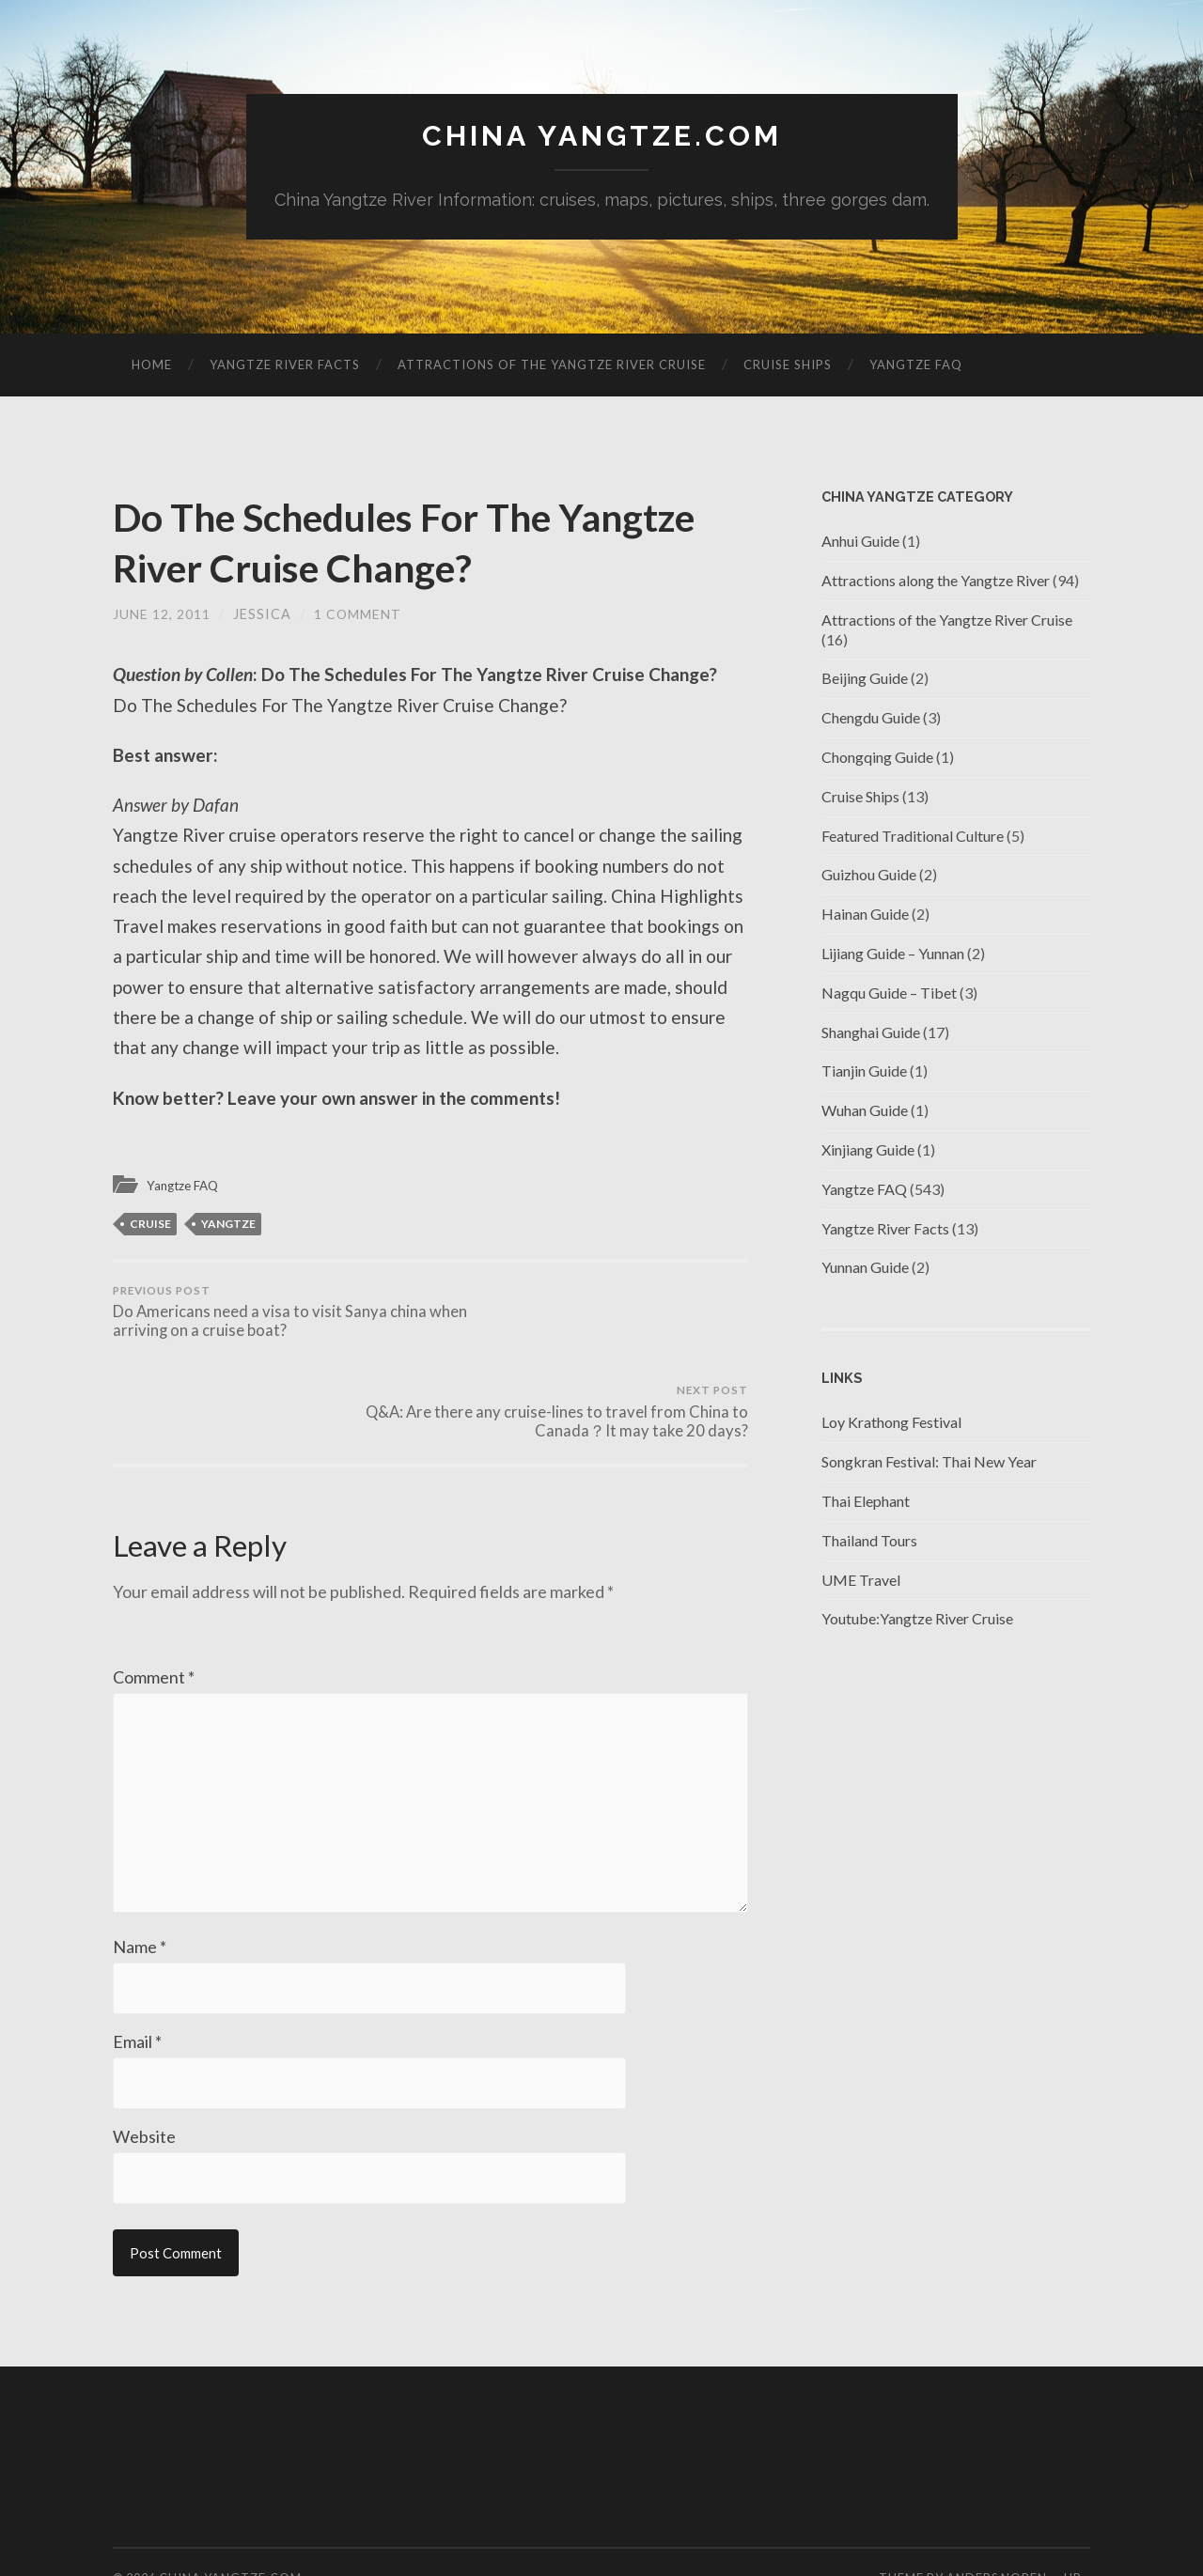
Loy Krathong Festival (891, 1424)
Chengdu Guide (870, 718)
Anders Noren (996, 2521)
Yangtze (228, 1225)
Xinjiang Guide (867, 1150)
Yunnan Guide (865, 1269)
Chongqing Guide (877, 758)
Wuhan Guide (864, 1111)
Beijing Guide (864, 680)
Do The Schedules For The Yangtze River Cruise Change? (393, 542)
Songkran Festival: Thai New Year (929, 1462)
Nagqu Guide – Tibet (889, 993)
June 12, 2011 (162, 615)
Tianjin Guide (864, 1072)
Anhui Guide (860, 542)
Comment (154, 1602)
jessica (262, 615)
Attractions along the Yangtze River (935, 581)
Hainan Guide (865, 914)
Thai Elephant (865, 1502)
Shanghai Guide (870, 1033)
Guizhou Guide (868, 876)
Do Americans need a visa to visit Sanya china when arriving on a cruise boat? (268, 1314)
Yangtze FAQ (915, 365)
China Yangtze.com (601, 136)
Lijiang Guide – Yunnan (892, 954)
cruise (150, 1225)
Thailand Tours (869, 1541)
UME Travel (860, 1581)
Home (152, 365)
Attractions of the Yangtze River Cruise (552, 365)
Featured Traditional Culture (912, 837)
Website (144, 2079)
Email (137, 1983)
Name (139, 1887)
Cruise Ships (787, 365)
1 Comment (358, 615)
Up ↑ (1077, 2521)
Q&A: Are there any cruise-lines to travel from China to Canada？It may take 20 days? (592, 1325)
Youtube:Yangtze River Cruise (917, 1620)
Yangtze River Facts (285, 365)
